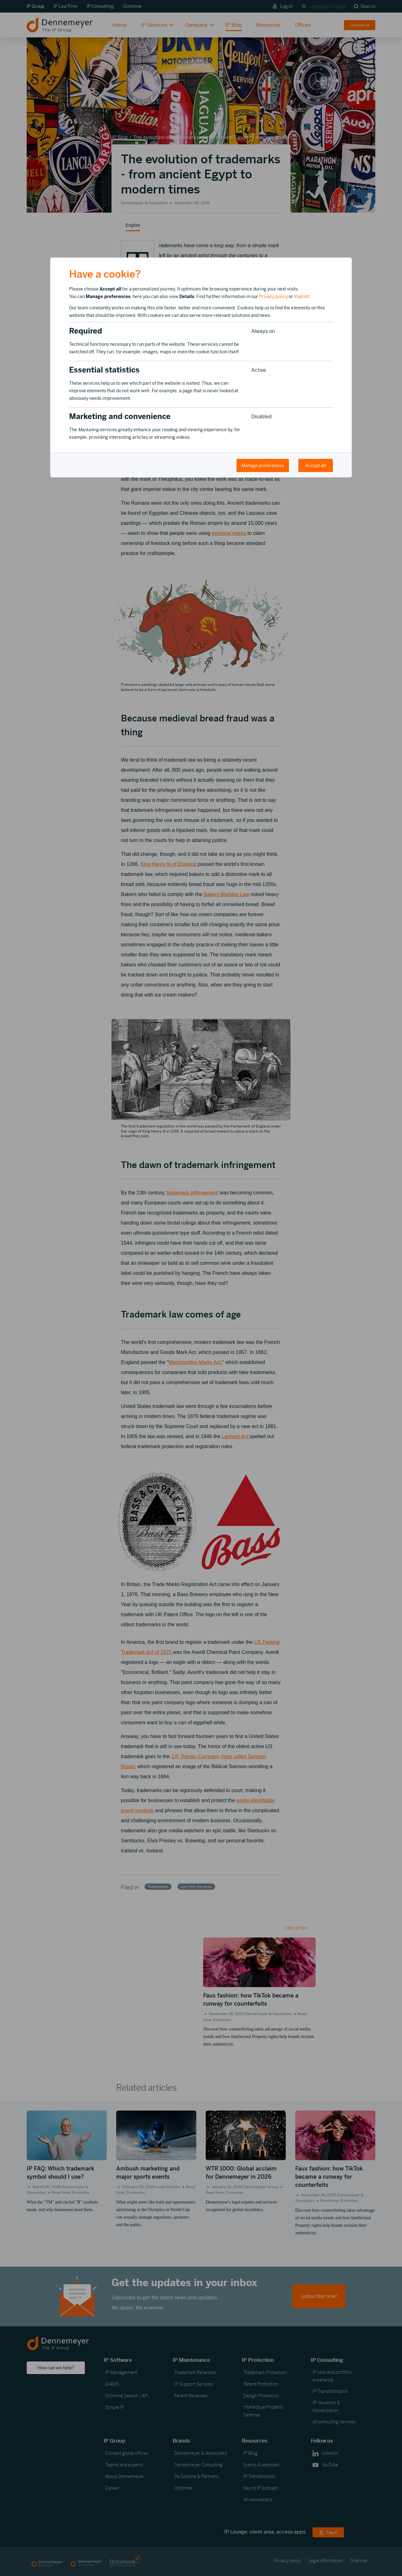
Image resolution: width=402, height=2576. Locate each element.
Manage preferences (263, 465)
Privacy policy (273, 296)
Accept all (315, 465)
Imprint (301, 296)
